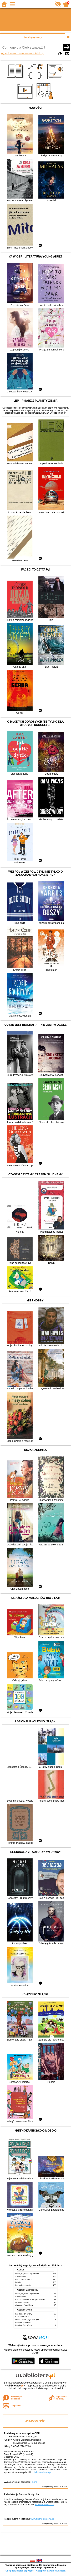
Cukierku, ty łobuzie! (23, 2322)
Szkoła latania (20, 2277)
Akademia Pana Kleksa (24, 2305)
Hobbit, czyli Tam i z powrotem (27, 2274)
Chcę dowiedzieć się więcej (20, 2570)
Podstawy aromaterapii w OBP (22, 2433)
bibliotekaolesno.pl (42, 2472)
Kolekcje (39, 53)
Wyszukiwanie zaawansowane (17, 53)
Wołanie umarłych (22, 2302)
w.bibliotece (15, 2385)
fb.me (34, 2482)
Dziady (18, 2282)
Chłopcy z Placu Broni (23, 2279)
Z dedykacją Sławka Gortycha (21, 2494)
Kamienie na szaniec (23, 2285)
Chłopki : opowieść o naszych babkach (30, 2299)
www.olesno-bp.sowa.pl (42, 2519)
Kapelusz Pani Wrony (23, 2314)
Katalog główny (32, 37)
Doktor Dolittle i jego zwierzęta (27, 2320)
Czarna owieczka (22, 2317)
